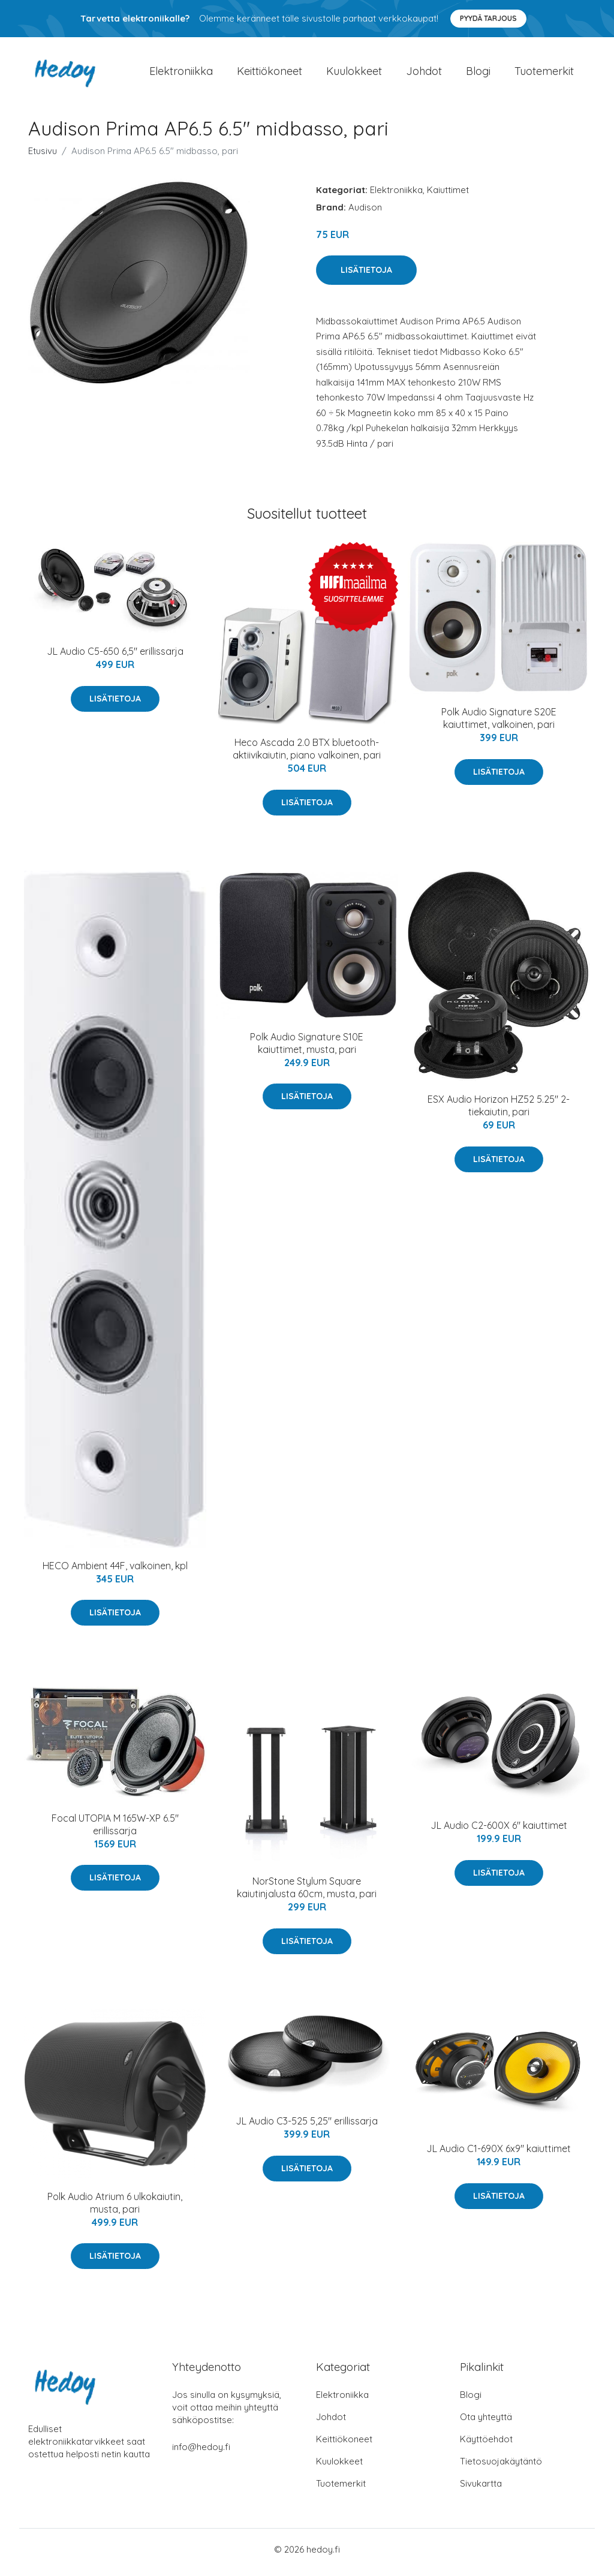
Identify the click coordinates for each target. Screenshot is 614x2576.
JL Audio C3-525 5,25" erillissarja (307, 2127)
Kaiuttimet (448, 195)
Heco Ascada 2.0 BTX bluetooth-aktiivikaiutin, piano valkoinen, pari (307, 755)
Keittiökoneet (269, 74)
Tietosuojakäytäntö (501, 2467)
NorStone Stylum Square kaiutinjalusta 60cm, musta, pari (307, 1894)
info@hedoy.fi (201, 2452)
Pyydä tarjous (488, 18)
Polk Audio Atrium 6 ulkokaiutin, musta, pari (114, 2208)
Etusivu (42, 156)
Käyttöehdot (486, 2445)
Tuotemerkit (544, 74)
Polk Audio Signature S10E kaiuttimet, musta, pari (306, 1049)
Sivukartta (481, 2489)
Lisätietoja (366, 275)
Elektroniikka (181, 74)
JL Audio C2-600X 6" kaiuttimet (499, 1832)
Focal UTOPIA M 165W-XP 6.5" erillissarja (115, 1830)
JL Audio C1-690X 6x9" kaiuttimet (498, 2155)
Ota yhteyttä (486, 2422)
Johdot (424, 74)
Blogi (478, 74)
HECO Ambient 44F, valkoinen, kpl (115, 1572)
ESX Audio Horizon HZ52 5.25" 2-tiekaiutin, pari (499, 1112)
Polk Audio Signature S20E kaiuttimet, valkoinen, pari (498, 724)
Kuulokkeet (354, 74)
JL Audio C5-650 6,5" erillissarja (115, 658)
